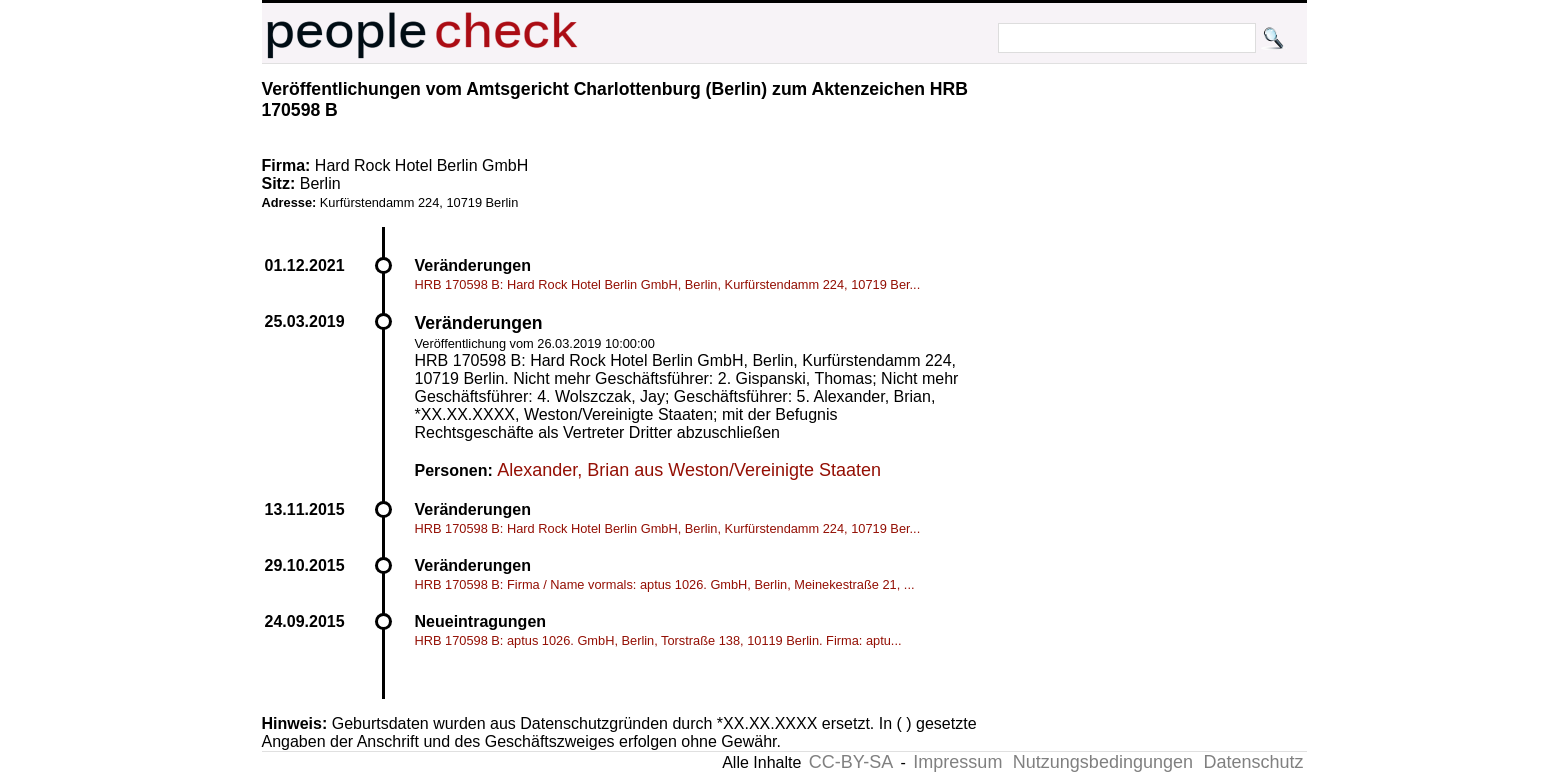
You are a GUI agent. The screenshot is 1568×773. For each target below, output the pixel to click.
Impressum (957, 762)
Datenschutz (1253, 762)
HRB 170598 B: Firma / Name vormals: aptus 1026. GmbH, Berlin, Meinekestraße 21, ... (665, 584)
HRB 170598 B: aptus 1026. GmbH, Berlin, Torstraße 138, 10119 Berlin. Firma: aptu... (658, 640)
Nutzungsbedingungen (1103, 762)
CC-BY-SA (851, 762)
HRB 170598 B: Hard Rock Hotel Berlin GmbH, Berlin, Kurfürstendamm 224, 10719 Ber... (668, 284)
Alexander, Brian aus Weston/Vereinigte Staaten (689, 470)
